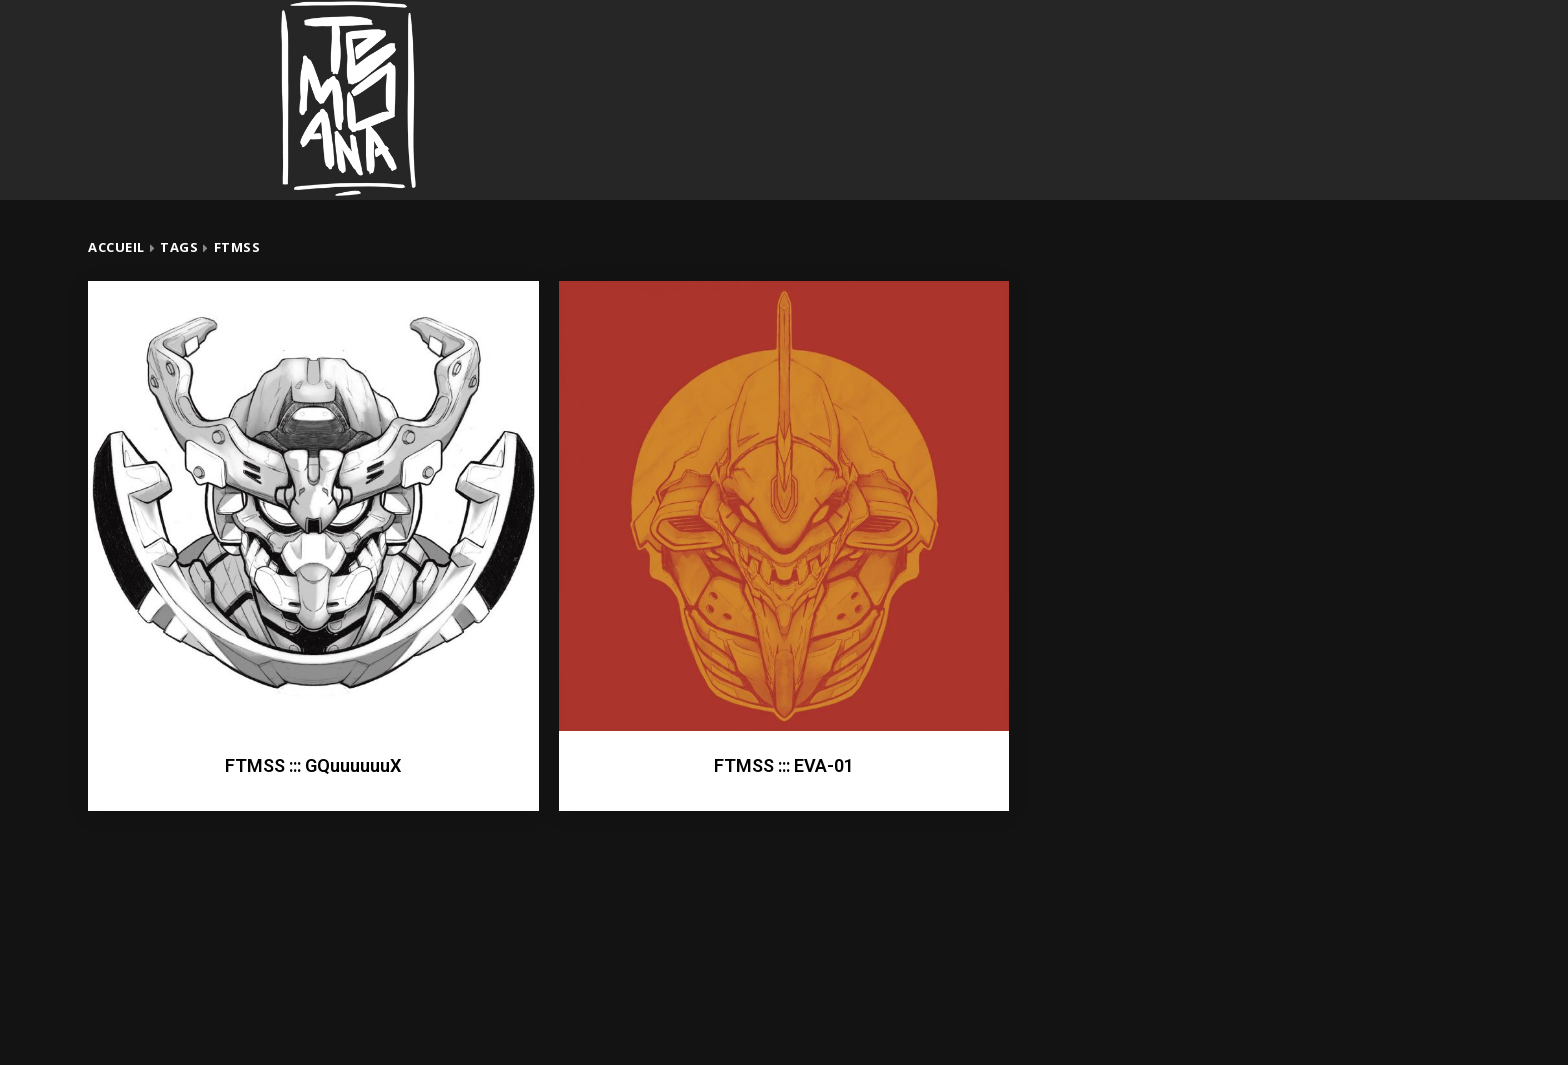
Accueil (116, 247)
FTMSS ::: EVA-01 (784, 765)
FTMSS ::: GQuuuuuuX (313, 765)
